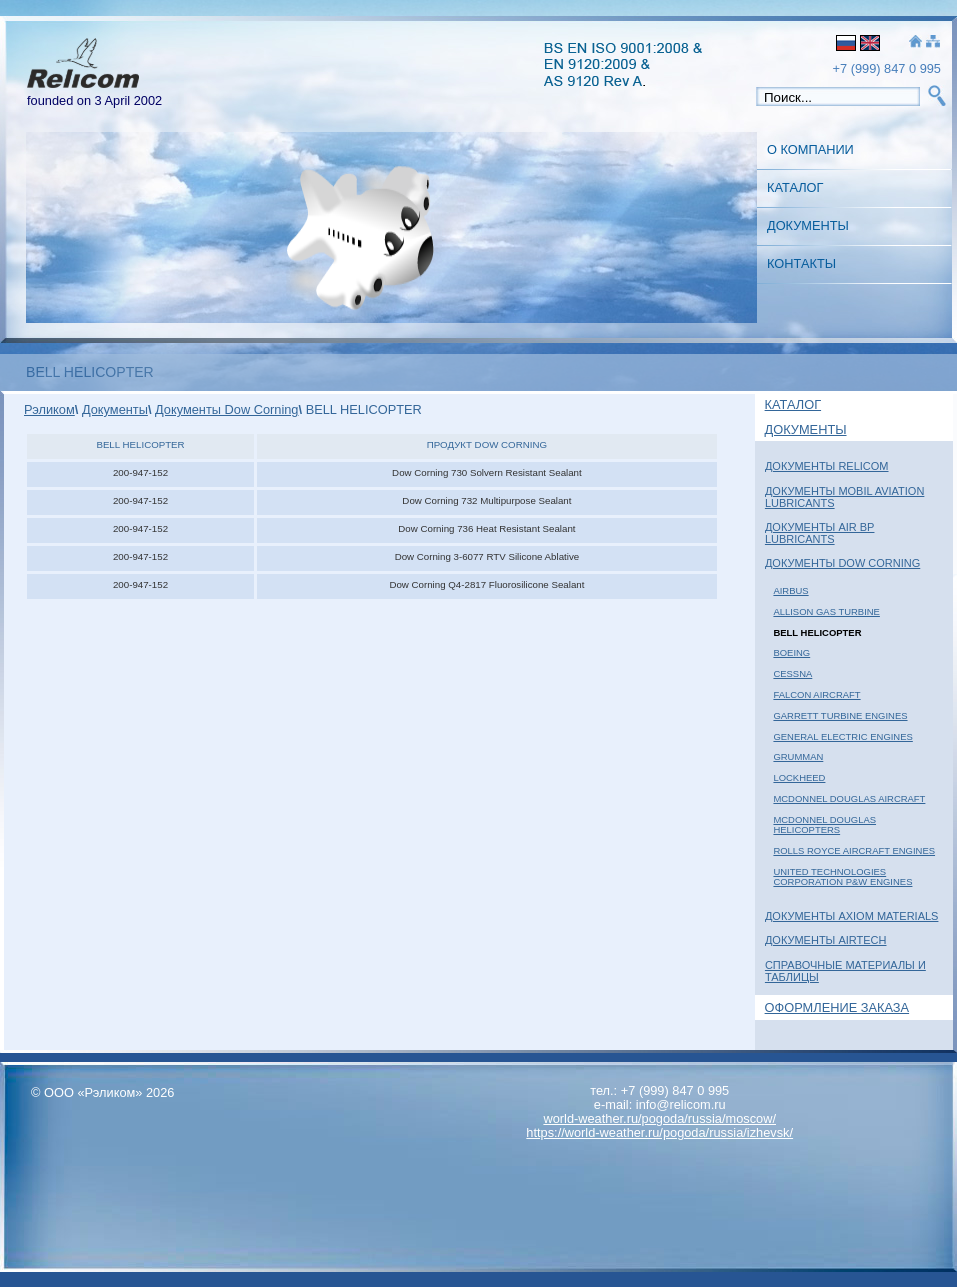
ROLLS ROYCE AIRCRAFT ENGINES (854, 850)
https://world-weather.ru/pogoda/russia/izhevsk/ (659, 1132)
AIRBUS (790, 590)
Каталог (795, 187)
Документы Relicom (827, 466)
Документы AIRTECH (826, 940)
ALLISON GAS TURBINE (826, 611)
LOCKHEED (799, 777)
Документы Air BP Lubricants (820, 533)
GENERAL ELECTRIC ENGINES (842, 736)
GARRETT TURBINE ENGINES (840, 715)
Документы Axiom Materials (852, 916)
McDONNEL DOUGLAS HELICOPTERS (824, 824)
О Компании (810, 149)
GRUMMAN (798, 756)
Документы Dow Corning (842, 563)
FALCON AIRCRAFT (816, 694)
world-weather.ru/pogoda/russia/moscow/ (659, 1118)
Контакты (801, 263)
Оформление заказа (837, 1007)
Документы (808, 225)
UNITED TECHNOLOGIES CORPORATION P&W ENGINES (842, 876)
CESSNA (792, 673)
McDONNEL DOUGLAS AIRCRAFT (849, 798)
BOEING (791, 652)
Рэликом (49, 409)
